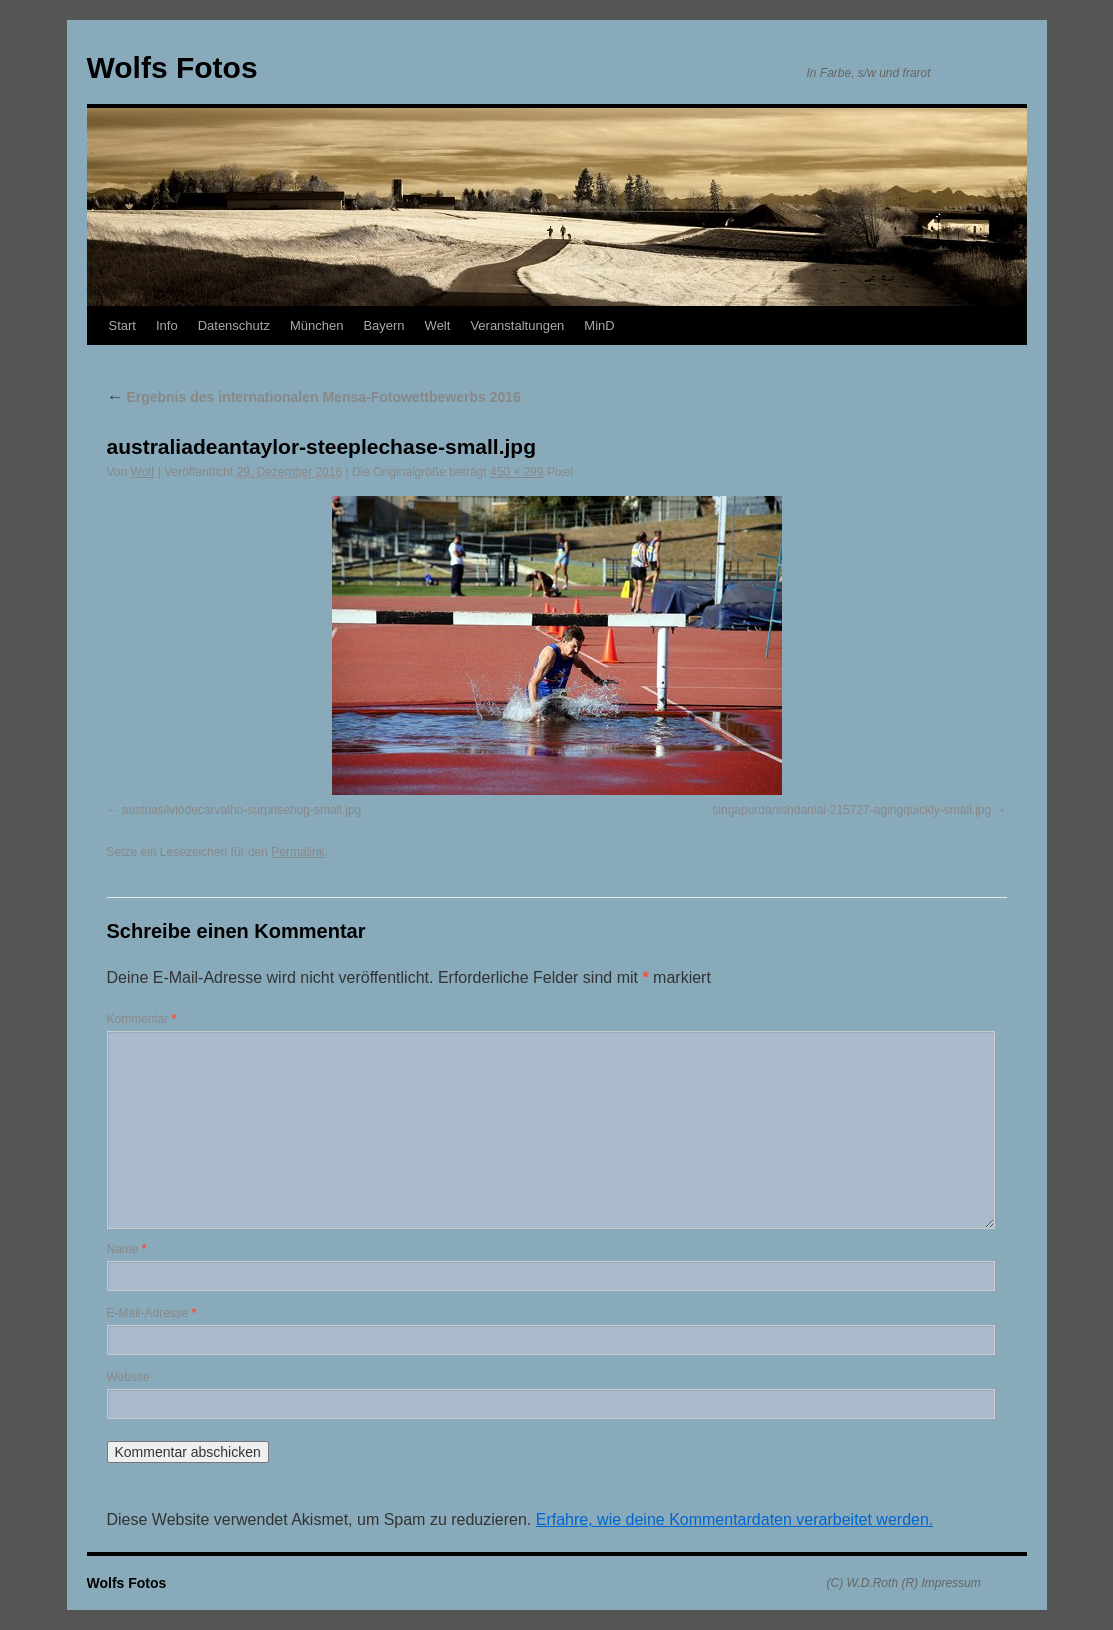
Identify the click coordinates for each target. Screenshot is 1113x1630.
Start (122, 325)
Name (127, 1249)
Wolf (143, 472)
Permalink (297, 852)
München (316, 325)
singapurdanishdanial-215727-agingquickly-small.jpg (851, 810)
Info (167, 325)
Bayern (383, 325)
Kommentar (142, 1019)
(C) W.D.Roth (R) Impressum (904, 1583)
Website (128, 1377)
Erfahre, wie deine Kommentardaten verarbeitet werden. (735, 1519)
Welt (438, 325)
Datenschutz (234, 325)
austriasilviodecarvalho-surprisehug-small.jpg (241, 810)
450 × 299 (517, 472)
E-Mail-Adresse (152, 1313)
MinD (599, 325)
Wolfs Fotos (172, 67)
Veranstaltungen (517, 325)
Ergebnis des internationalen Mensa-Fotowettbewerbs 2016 (314, 397)
